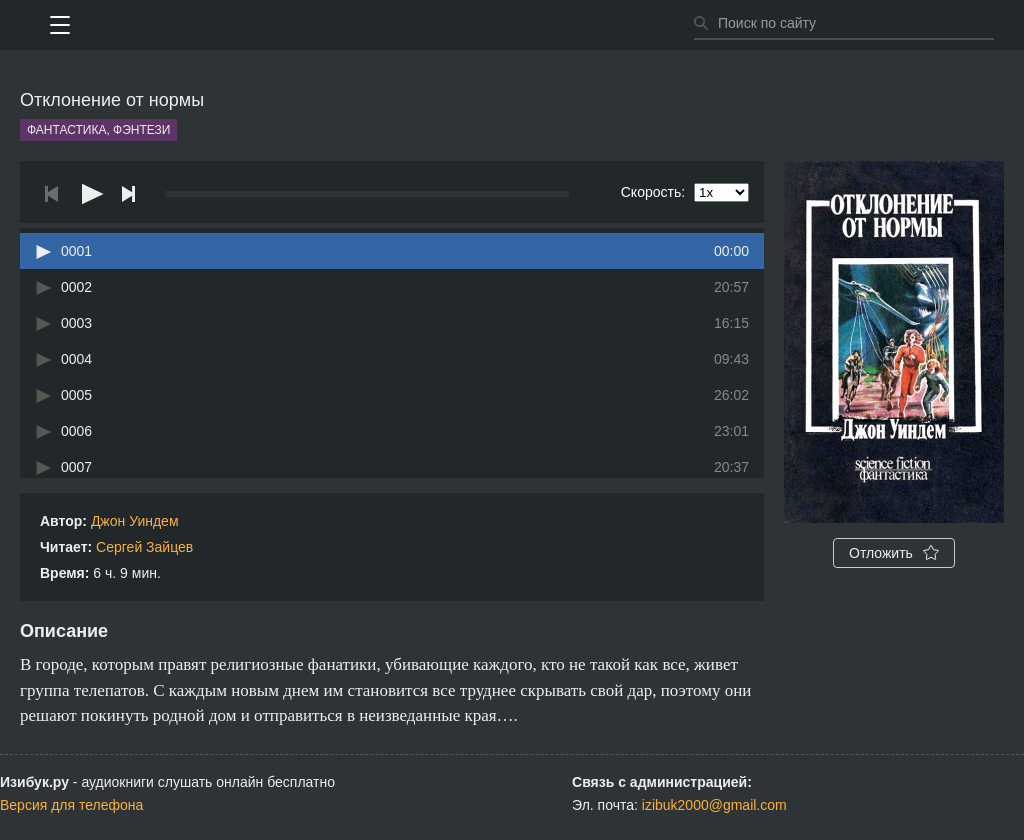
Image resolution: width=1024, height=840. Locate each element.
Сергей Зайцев (144, 547)
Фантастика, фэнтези (98, 130)
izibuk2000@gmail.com (714, 805)
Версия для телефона (71, 805)
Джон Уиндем (135, 521)
